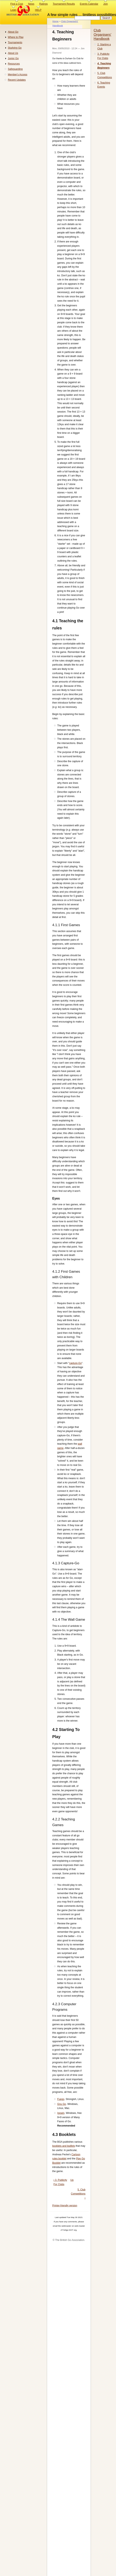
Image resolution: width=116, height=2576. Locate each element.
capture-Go (75, 1363)
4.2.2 (56, 1819)
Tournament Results (64, 3)
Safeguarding (15, 69)
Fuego (60, 2099)
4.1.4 (56, 1619)
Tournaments (15, 42)
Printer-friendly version (64, 2205)
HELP (38, 10)
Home (55, 21)
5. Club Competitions (78, 2193)
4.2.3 (56, 2004)
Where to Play (15, 37)
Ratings (43, 3)
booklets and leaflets (63, 2145)
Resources (14, 63)
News (31, 3)
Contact (25, 10)
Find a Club (16, 3)
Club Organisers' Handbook (102, 34)
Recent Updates (17, 79)
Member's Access (17, 74)
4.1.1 (56, 925)
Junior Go (13, 58)
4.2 (55, 1729)
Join (105, 3)
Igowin (60, 2113)
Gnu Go (61, 2104)
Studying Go (15, 47)
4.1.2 (56, 1272)
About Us (13, 53)
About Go (13, 31)
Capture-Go (69, 1563)
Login (13, 10)
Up (72, 2180)
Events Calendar (89, 3)
